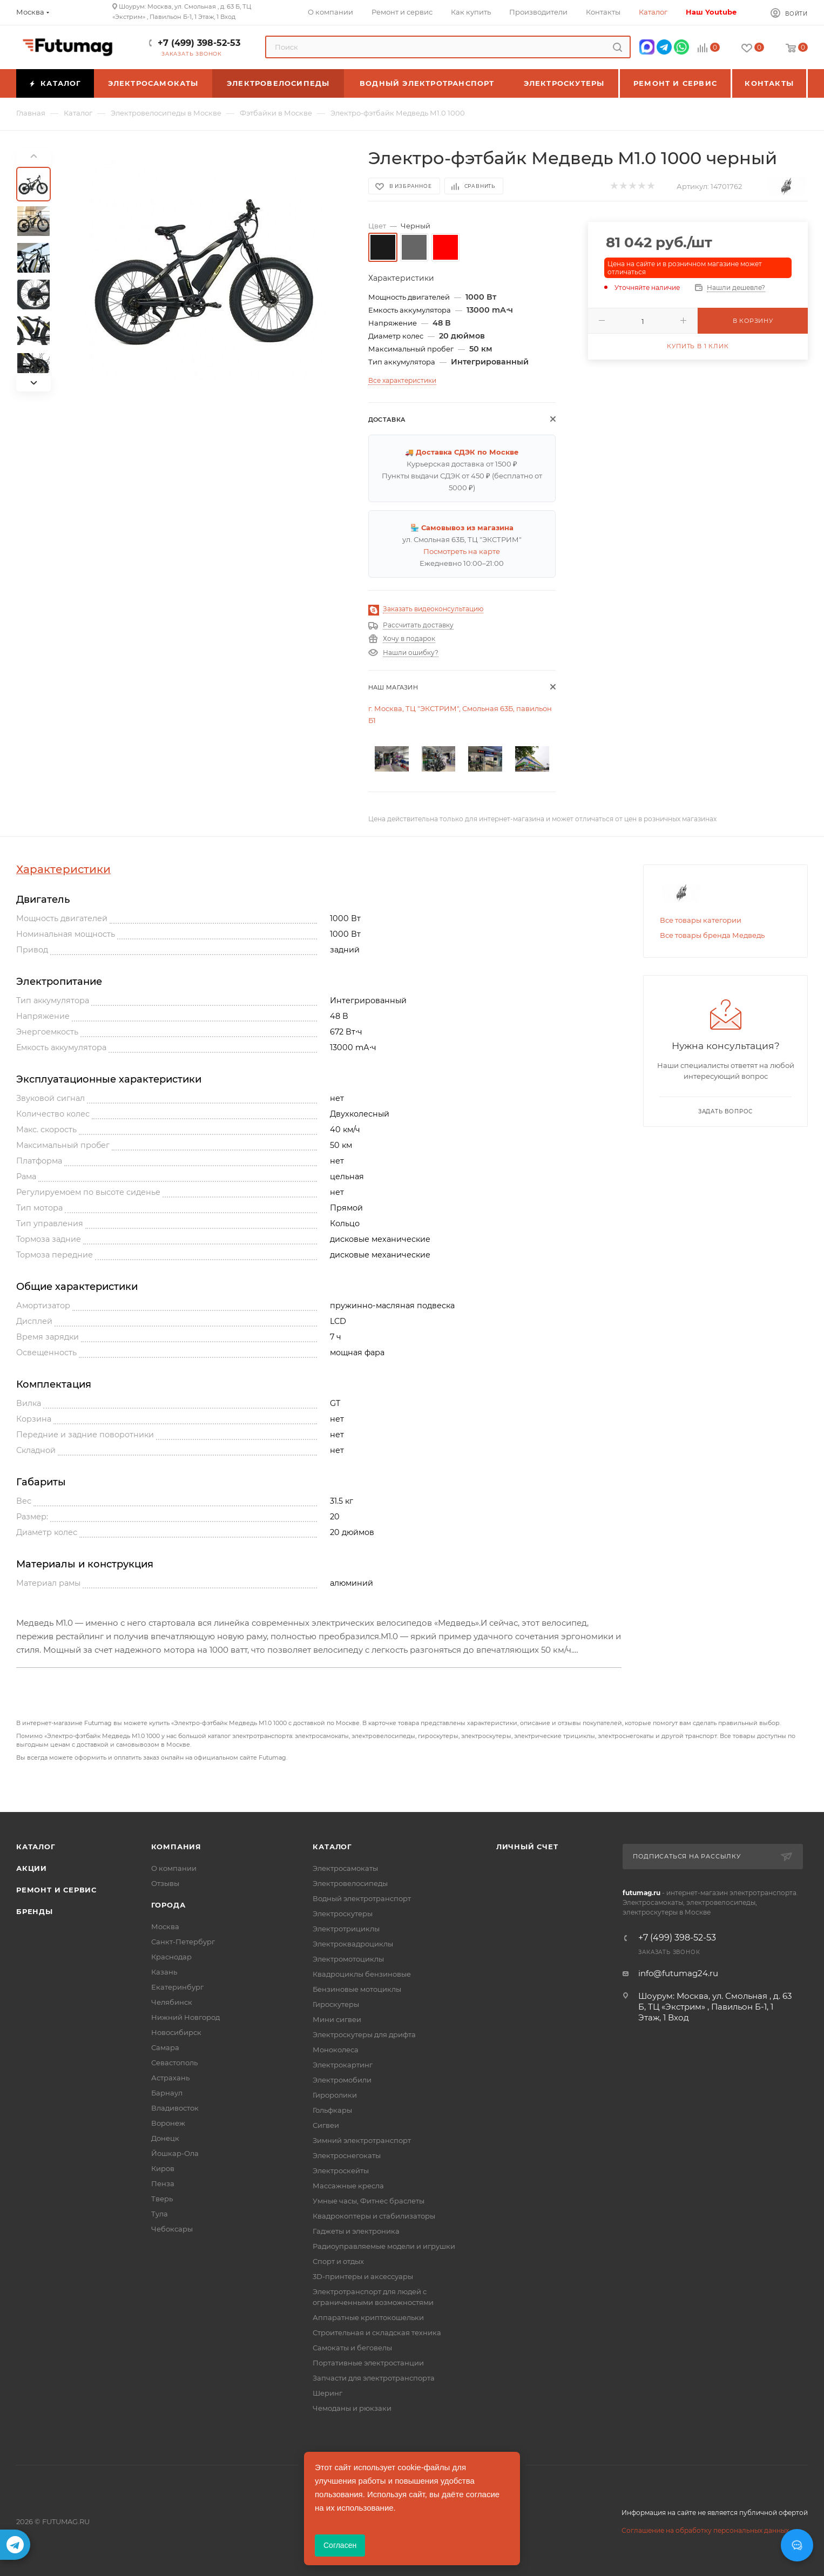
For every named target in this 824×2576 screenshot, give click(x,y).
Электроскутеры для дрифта (364, 2034)
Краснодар (171, 1956)
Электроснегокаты (347, 2155)
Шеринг (327, 2393)
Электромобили (342, 2079)
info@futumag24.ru (678, 1973)
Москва (165, 1926)
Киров (162, 2168)
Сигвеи (326, 2125)
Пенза (162, 2183)
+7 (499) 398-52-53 (199, 43)
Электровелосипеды (350, 1883)
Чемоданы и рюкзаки (352, 2408)
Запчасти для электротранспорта (374, 2378)
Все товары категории (700, 920)
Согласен (339, 2545)
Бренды (34, 1911)
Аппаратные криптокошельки (368, 2317)
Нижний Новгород (185, 2017)
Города (168, 1905)
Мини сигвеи (337, 2019)
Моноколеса (336, 2049)
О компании (174, 1868)
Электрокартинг (343, 2064)
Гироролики (335, 2095)
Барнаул (167, 2092)
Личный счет (527, 1846)
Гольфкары (332, 2110)
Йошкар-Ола (175, 2153)
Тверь (162, 2198)
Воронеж (168, 2123)
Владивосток (175, 2108)
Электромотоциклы (348, 1959)
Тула (159, 2213)
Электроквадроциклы (353, 1943)
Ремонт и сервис (56, 1889)
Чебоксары (172, 2229)
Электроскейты (341, 2170)
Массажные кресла (348, 2185)
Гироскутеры (336, 2004)
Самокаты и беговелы (352, 2347)
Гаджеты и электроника (356, 2231)
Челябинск (171, 2002)
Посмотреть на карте (461, 551)
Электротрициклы (346, 1928)
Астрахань (170, 2077)
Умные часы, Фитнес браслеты (368, 2200)
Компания (176, 1846)
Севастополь (174, 2062)
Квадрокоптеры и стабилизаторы (374, 2216)
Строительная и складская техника (377, 2332)
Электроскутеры (343, 1913)
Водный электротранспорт (362, 1898)
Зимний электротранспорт (362, 2140)
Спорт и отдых (338, 2261)
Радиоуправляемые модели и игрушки (384, 2246)
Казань (164, 1972)
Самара (165, 2047)
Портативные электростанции (368, 2362)
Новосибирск (176, 2032)
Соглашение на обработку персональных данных (705, 2530)
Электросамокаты (345, 1868)
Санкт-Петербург (183, 1941)
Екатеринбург (177, 1987)
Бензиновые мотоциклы (357, 1989)
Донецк (165, 2138)
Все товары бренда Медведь (712, 935)
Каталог (36, 1846)
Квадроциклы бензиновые (362, 1974)
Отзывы (165, 1883)
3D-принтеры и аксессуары (363, 2276)
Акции (31, 1868)
